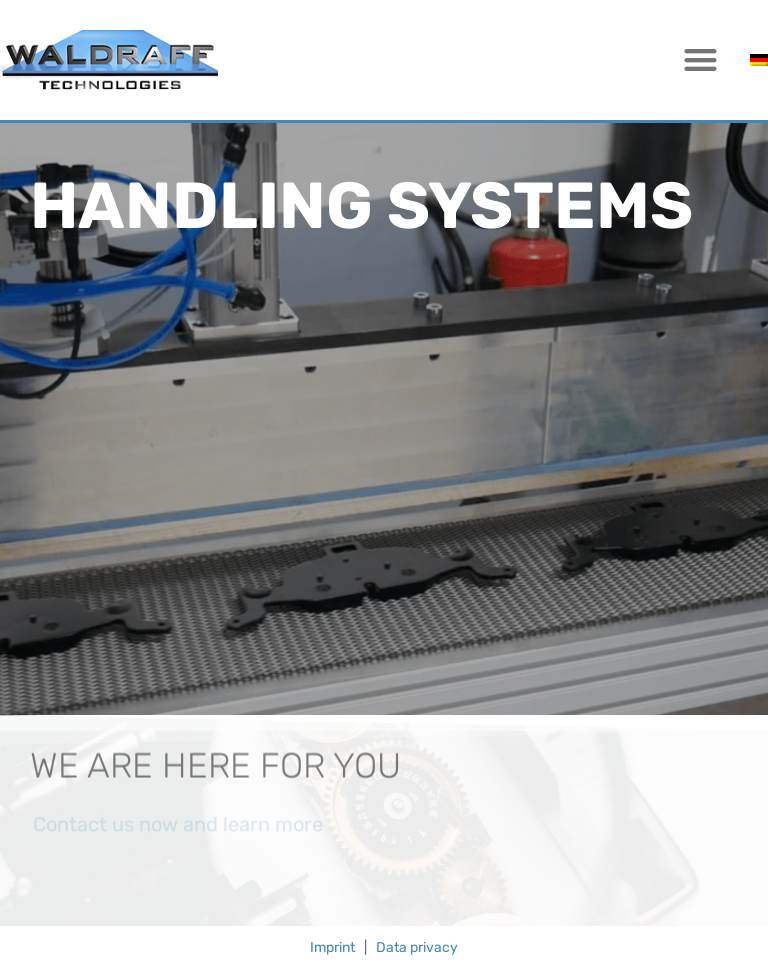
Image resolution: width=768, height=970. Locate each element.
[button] (701, 60)
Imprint (332, 947)
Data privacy (417, 947)
